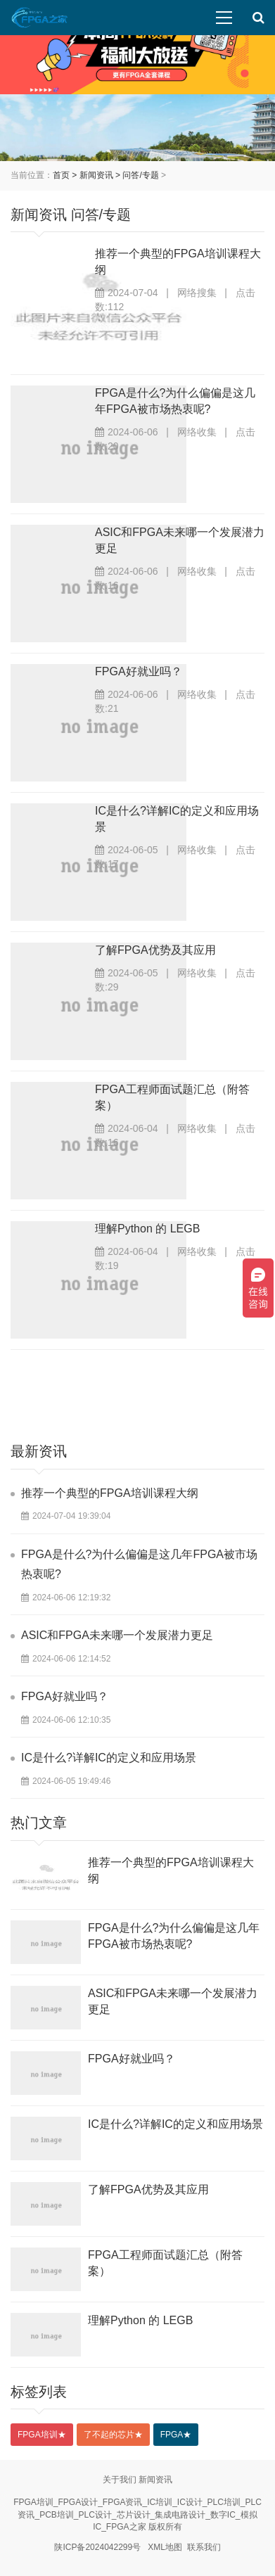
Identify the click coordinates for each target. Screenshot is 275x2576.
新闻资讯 (96, 175)
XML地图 (165, 2547)
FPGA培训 (42, 2435)
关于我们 (119, 2480)
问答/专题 (140, 175)
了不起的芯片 (113, 2435)
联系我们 (204, 2547)
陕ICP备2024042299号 (97, 2547)
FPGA (176, 2435)
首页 (61, 175)
